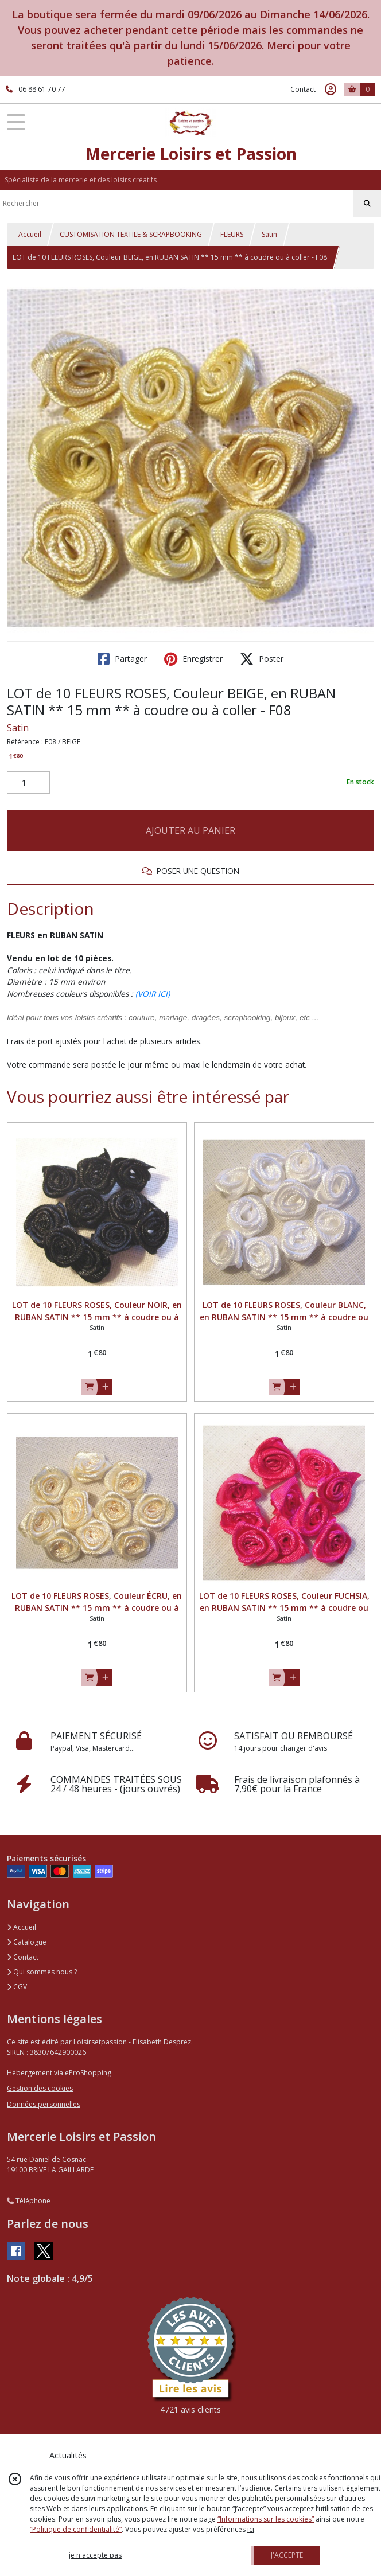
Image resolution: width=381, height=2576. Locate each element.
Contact (303, 89)
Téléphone (28, 2201)
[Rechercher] (367, 203)
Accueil (29, 234)
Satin (269, 234)
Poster (261, 659)
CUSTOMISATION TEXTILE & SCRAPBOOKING (131, 234)
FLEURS (231, 234)
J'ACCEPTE (287, 2555)
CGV (17, 1987)
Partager (122, 659)
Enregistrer (193, 659)
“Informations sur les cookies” (265, 2519)
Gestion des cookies (40, 2088)
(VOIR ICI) (152, 993)
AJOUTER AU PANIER (190, 830)
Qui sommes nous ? (42, 1972)
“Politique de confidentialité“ (76, 2529)
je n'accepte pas (95, 2555)
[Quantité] (28, 782)
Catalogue (26, 1942)
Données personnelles (43, 2104)
